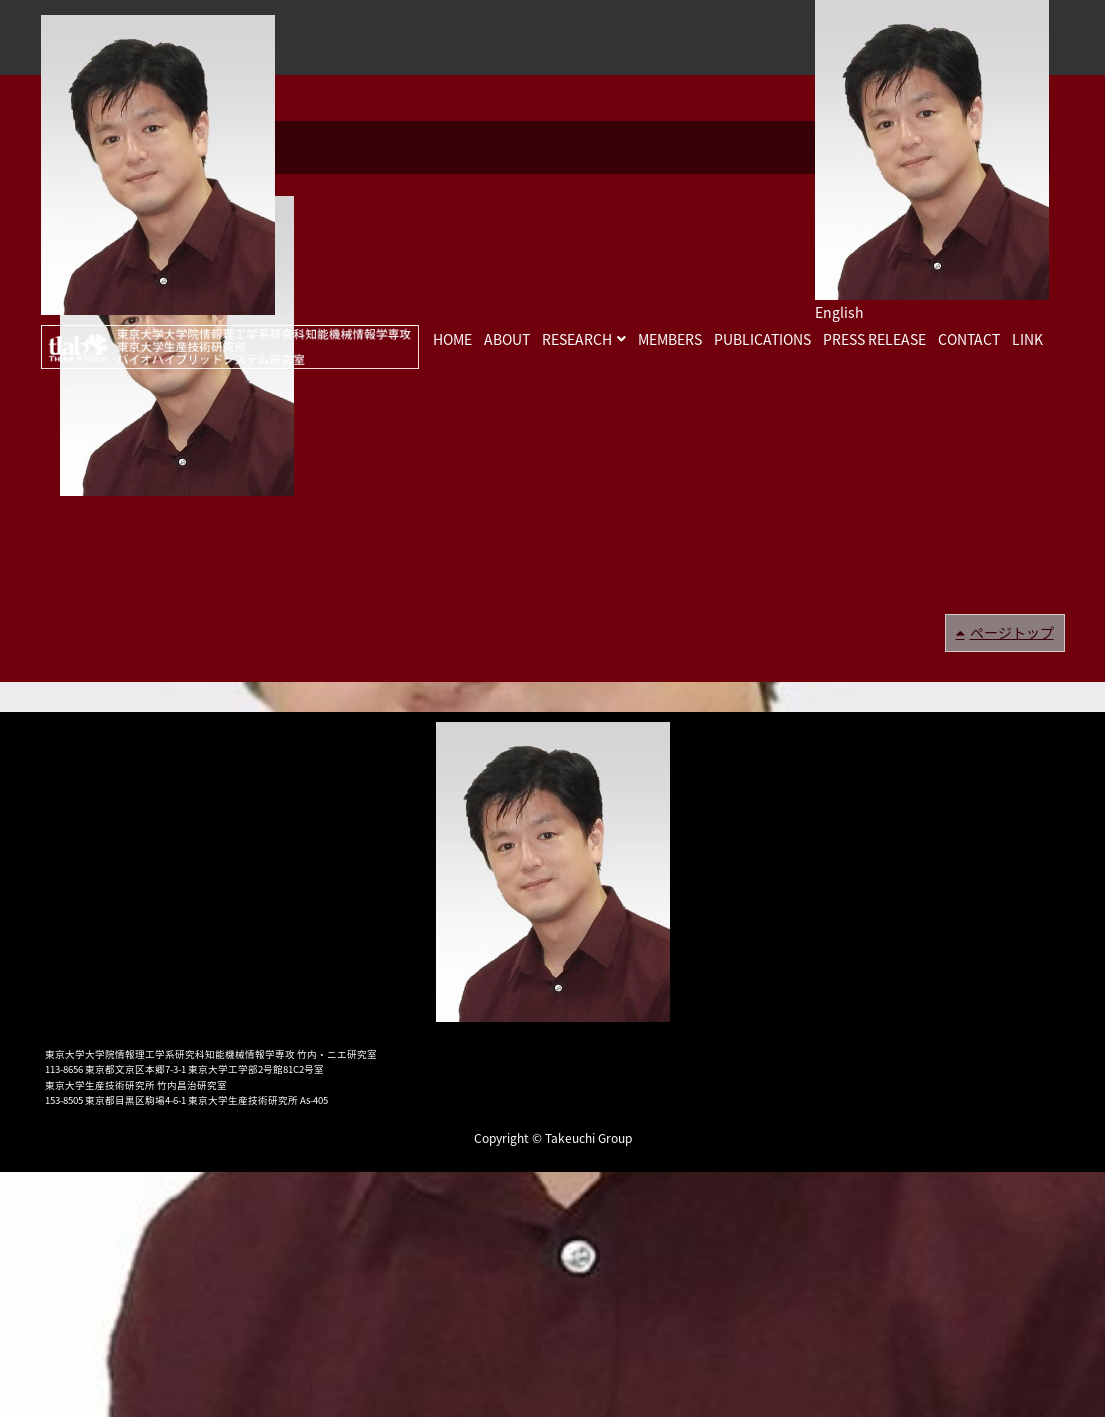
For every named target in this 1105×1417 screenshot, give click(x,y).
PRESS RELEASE (874, 339)
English (839, 312)
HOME (452, 339)
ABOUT (507, 339)
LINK (1027, 339)
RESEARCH (577, 339)
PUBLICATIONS (762, 339)
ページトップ (1012, 632)
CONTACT (969, 339)
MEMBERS (670, 339)
